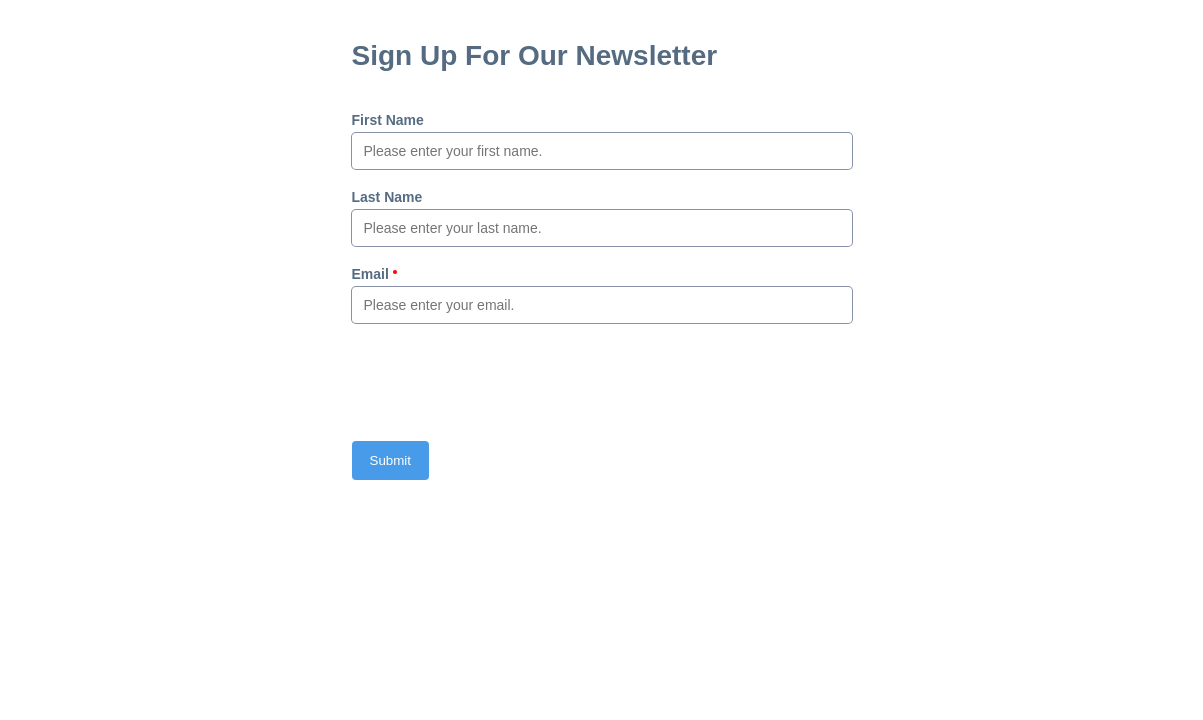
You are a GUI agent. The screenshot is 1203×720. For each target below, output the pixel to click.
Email (370, 274)
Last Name (387, 197)
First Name (388, 120)
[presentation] (504, 382)
